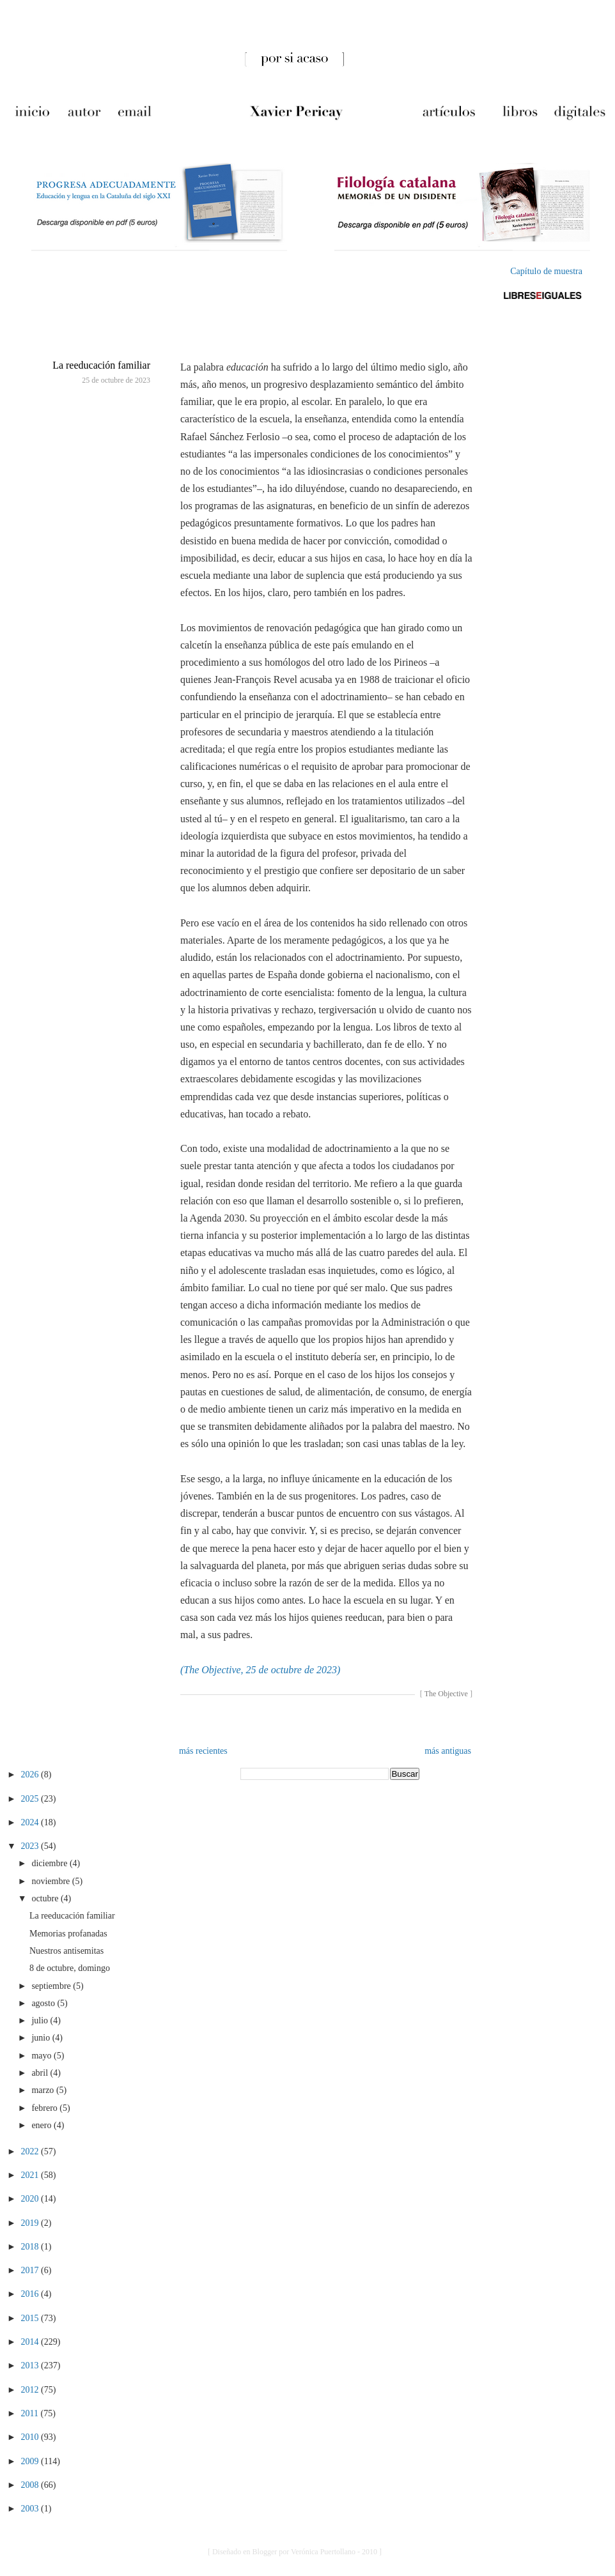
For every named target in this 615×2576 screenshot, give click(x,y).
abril (40, 2073)
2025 (31, 1799)
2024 (31, 1822)
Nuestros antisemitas (66, 1951)
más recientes (203, 1751)
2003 (31, 2508)
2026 (31, 1774)
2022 (31, 2151)
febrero (45, 2108)
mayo (42, 2055)
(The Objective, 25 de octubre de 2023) (260, 1669)
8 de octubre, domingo (69, 1968)
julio (40, 2020)
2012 (31, 2390)
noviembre (51, 1881)
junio (41, 2038)
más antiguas (447, 1751)
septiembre (52, 1986)
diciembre (50, 1863)
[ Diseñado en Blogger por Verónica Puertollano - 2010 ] (295, 2551)
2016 (31, 2294)
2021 (31, 2175)
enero (42, 2125)
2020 (31, 2199)
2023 (31, 1846)
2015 (31, 2318)
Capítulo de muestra (546, 271)
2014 (31, 2342)
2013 (31, 2365)
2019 (31, 2223)
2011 (31, 2413)
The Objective (446, 1693)
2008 (31, 2485)
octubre (45, 1898)
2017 (31, 2270)
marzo (43, 2090)
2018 (31, 2246)
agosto (44, 2003)
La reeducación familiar (101, 365)
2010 (31, 2437)
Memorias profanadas (68, 1933)
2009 (31, 2461)
